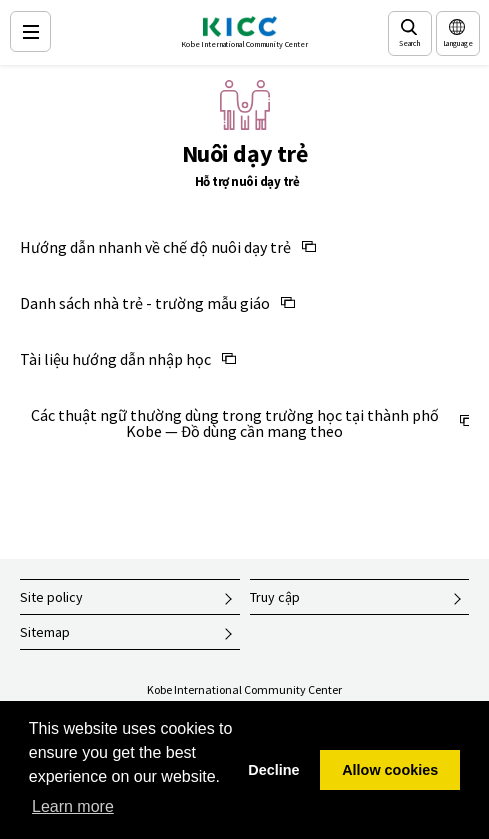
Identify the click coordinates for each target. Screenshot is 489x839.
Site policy (51, 597)
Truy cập (275, 597)
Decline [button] (273, 770)
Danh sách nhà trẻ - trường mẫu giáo (145, 303)
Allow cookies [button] (390, 770)
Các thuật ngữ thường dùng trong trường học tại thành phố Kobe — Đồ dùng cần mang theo (235, 423)
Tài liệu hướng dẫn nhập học (115, 359)
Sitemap (45, 632)
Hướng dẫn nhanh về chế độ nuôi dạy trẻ (155, 247)
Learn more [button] (73, 806)
